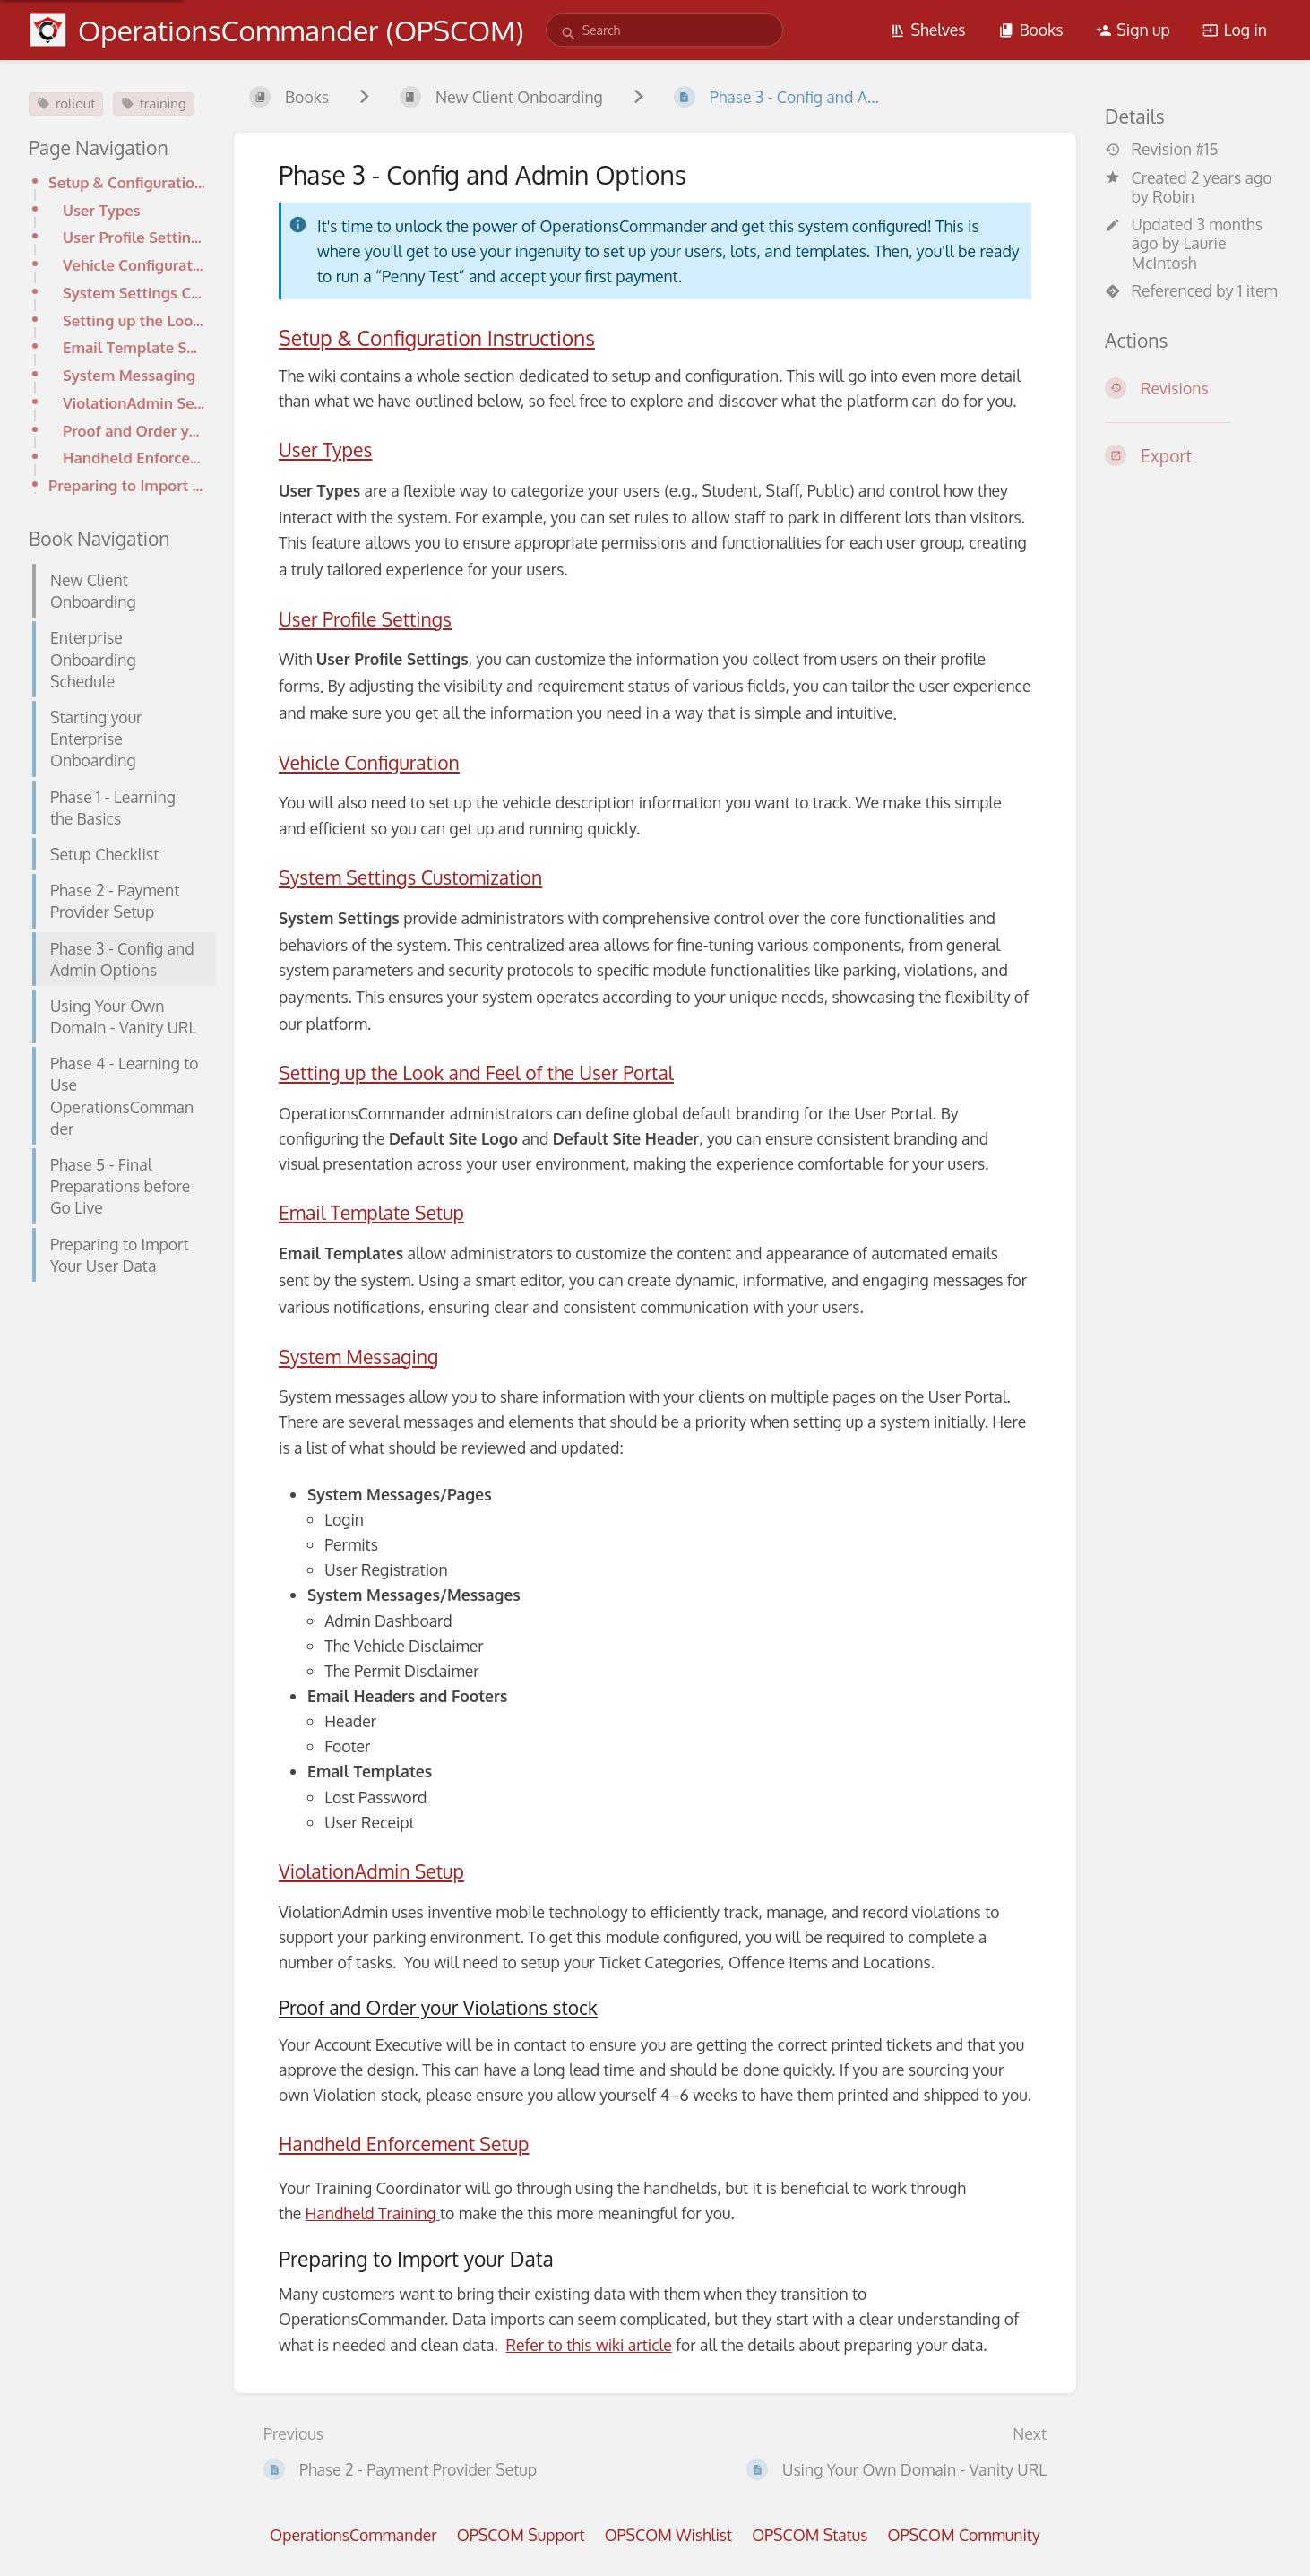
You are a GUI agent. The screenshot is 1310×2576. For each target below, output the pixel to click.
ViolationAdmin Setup (134, 402)
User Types (102, 210)
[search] (665, 30)
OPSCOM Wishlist (669, 2535)
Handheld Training (373, 2213)
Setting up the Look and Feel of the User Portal (134, 320)
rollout (66, 103)
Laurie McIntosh (1179, 252)
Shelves (928, 29)
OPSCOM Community (963, 2535)
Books (1030, 29)
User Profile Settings (134, 237)
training (153, 103)
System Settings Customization (134, 292)
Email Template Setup (134, 347)
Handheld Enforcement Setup (134, 457)
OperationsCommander (353, 2535)
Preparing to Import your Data (126, 485)
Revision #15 (1162, 149)
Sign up (1133, 29)
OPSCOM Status (809, 2535)
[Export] (1193, 456)
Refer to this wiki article (589, 2345)
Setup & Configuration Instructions (126, 182)
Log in (1234, 29)
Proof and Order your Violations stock (134, 430)
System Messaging (129, 375)
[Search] (568, 33)
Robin (1173, 196)
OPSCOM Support (521, 2535)
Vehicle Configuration (134, 264)
